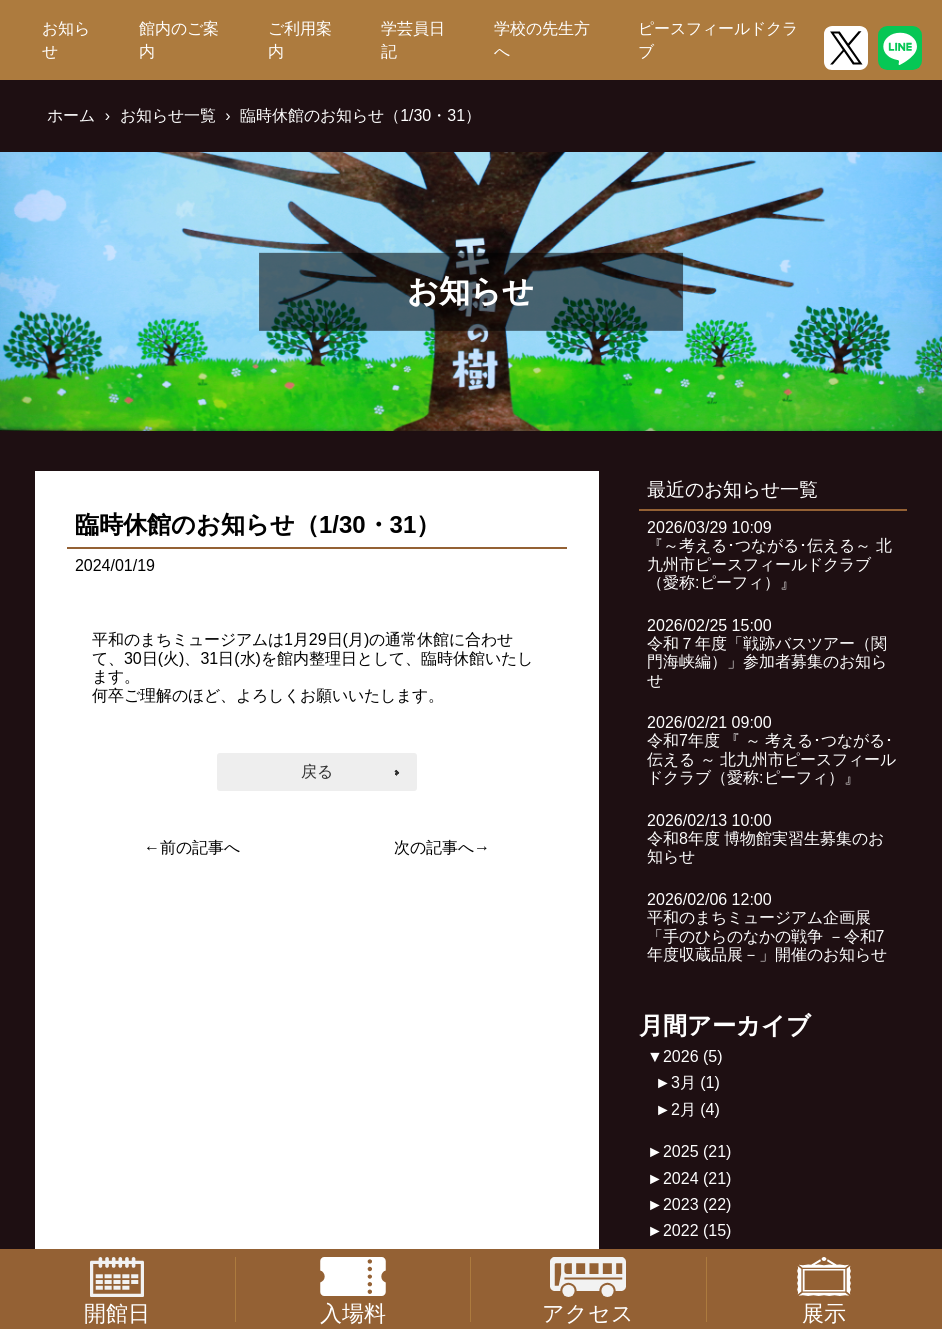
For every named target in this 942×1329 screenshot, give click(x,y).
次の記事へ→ (442, 847)
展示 (824, 1289)
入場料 (353, 1289)
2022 (697, 1230)
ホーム (71, 115)
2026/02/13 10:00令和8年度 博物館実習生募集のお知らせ (765, 839)
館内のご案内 (179, 39)
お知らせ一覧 (168, 115)
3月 (695, 1082)
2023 (697, 1204)
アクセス (588, 1289)
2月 (695, 1109)
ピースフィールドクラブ (718, 39)
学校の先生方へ (542, 39)
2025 (697, 1151)
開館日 (117, 1289)
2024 (697, 1178)
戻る (317, 771)
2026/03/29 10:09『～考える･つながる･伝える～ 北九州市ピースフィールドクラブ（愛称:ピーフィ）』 (769, 555)
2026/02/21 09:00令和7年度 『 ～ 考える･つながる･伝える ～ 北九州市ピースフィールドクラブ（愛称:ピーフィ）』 (771, 750)
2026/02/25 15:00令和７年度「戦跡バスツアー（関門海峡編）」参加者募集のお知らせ (767, 653)
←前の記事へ (192, 847)
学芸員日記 (413, 39)
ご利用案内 (300, 39)
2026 (693, 1056)
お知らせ (66, 39)
